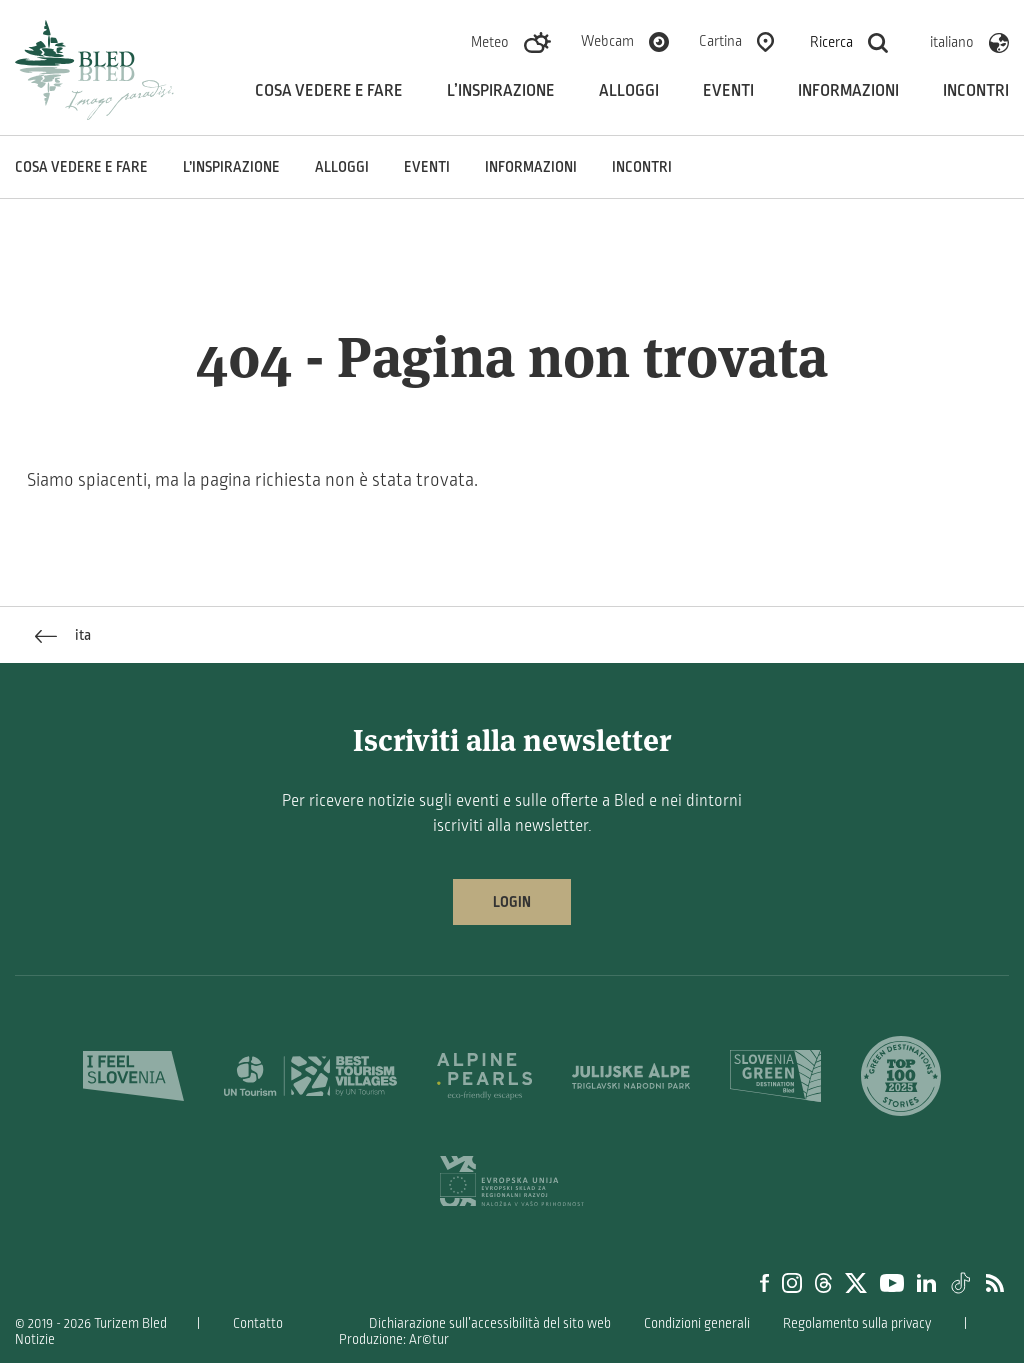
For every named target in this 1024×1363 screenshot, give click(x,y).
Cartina (720, 41)
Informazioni (848, 91)
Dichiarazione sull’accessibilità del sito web (490, 1323)
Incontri (976, 91)
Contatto (258, 1323)
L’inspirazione (501, 91)
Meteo (490, 42)
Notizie (35, 1339)
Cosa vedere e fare (329, 91)
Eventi (728, 91)
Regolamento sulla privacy (857, 1323)
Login (512, 902)
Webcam (607, 41)
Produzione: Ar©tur (394, 1339)
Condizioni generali (697, 1323)
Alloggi (629, 91)
